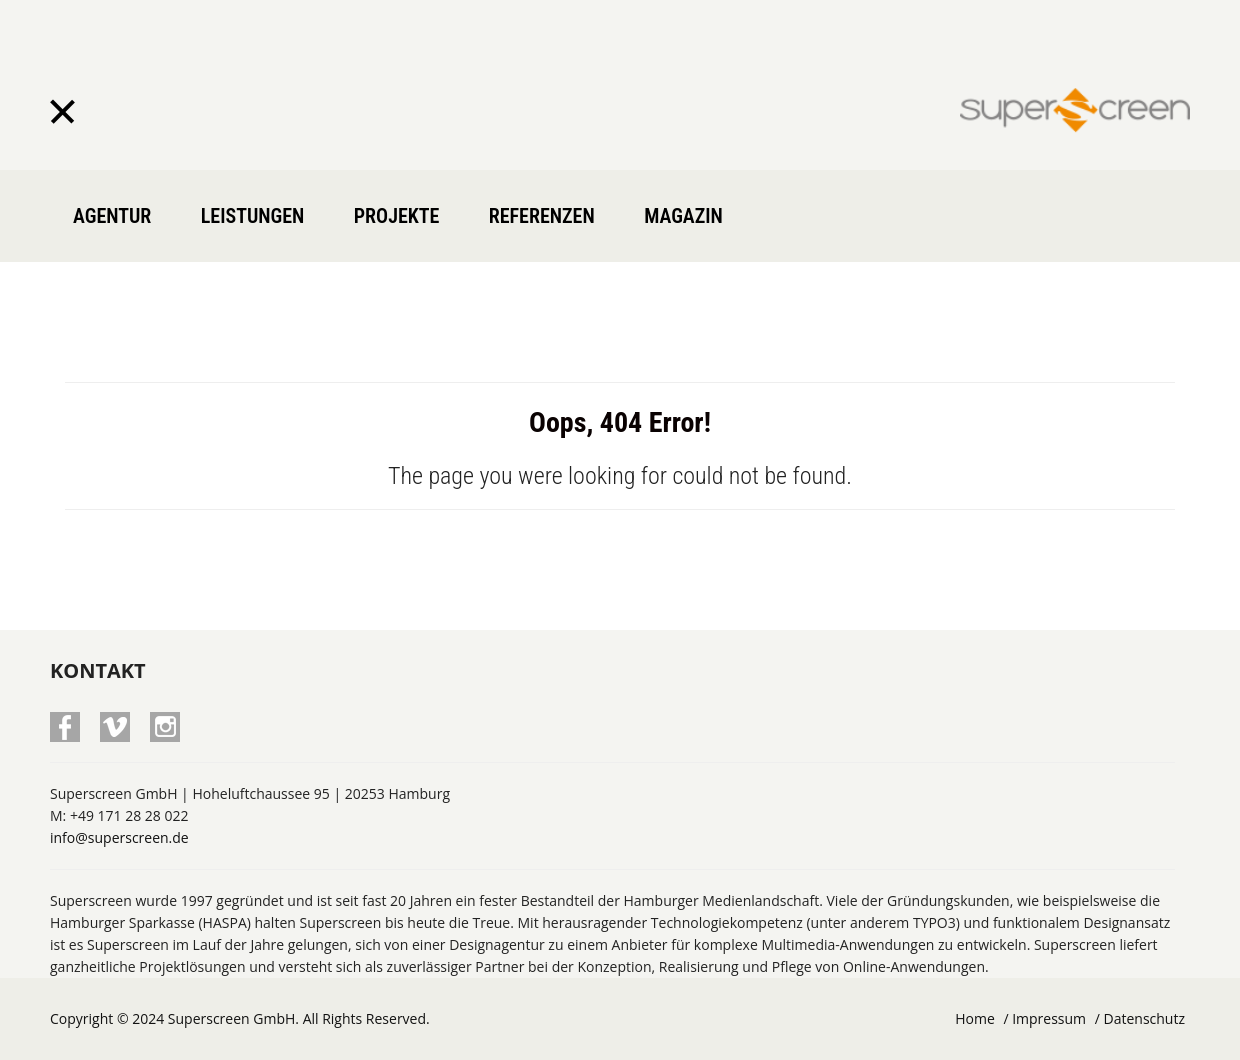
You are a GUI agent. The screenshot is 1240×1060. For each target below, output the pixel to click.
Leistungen (253, 216)
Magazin (683, 216)
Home (975, 1018)
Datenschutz (1144, 1018)
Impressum (1049, 1018)
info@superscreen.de (119, 837)
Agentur (112, 216)
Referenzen (542, 216)
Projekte (397, 216)
